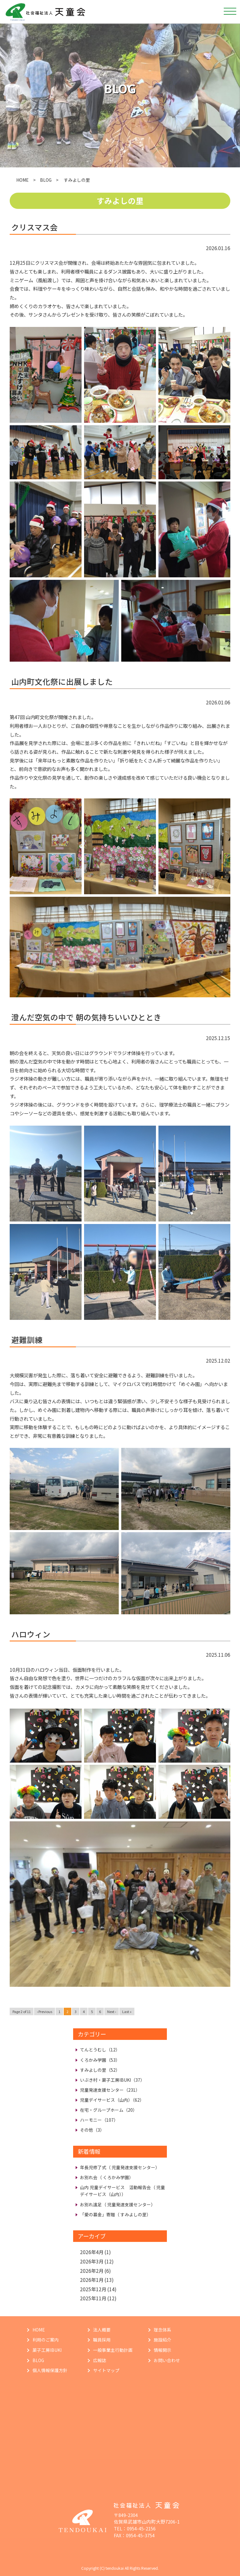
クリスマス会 (34, 227)
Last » (127, 2011)
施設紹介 (162, 2340)
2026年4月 (91, 2251)
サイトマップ (106, 2370)
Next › (111, 2011)
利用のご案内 (45, 2340)
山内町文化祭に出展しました (62, 681)
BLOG (46, 180)
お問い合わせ (167, 2360)
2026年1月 (91, 2279)
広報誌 (99, 2360)
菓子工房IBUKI (47, 2350)
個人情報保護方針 (50, 2370)
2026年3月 (91, 2261)
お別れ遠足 (117, 2204)
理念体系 (162, 2330)
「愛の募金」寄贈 (115, 2214)
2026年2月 (91, 2270)
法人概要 (102, 2330)
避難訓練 (26, 1339)
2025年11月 (93, 2298)
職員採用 (102, 2340)
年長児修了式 (120, 2167)
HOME (22, 180)
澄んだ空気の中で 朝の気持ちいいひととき (86, 1017)
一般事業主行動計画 (112, 2350)
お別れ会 (106, 2177)
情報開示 (162, 2350)
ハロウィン (30, 1634)
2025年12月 (93, 2289)
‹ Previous (44, 2011)
